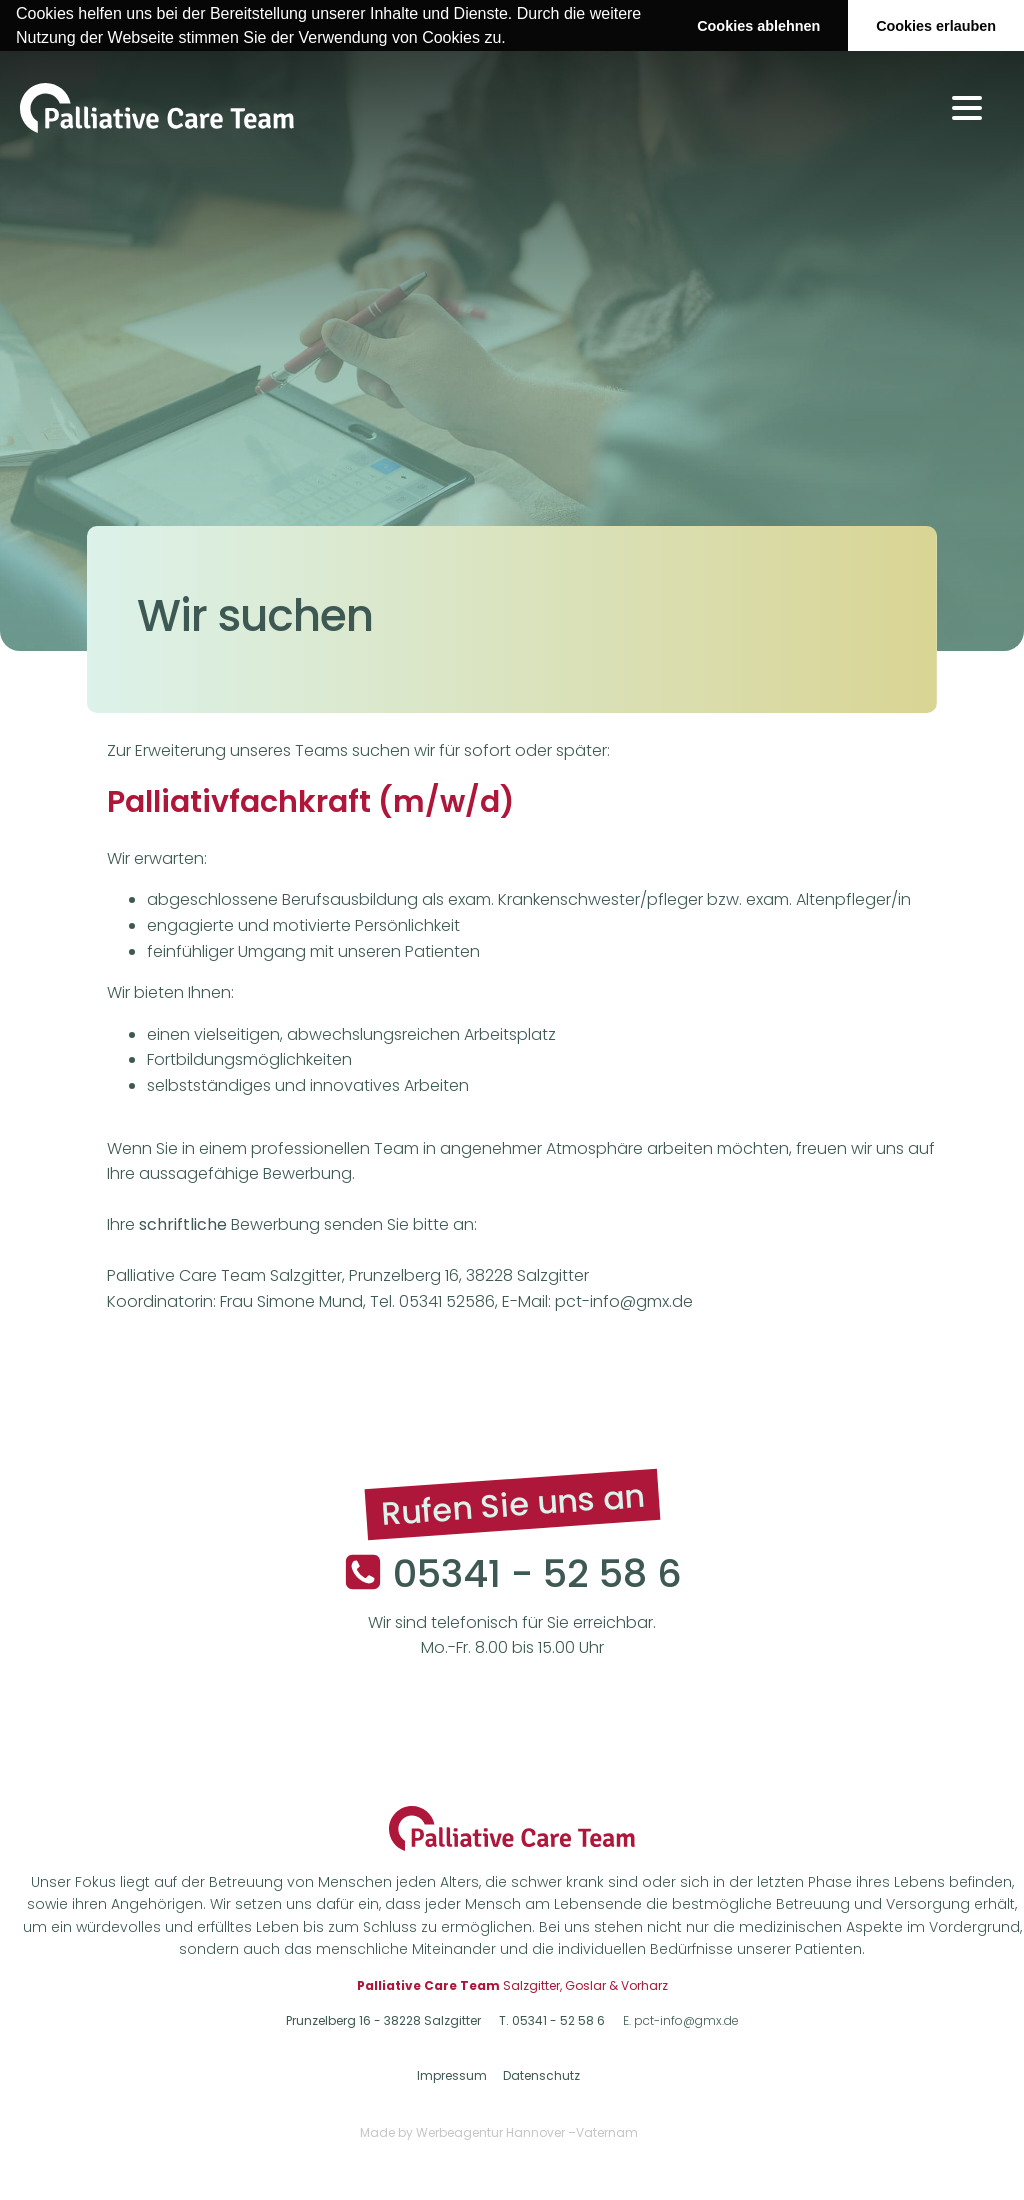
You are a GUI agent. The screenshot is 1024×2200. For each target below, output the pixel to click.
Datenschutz (541, 2075)
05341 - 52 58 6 (537, 1573)
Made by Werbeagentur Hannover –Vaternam (499, 2132)
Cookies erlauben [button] (936, 26)
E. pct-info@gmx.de (681, 2021)
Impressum (452, 2075)
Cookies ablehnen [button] (758, 26)
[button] (513, 39)
